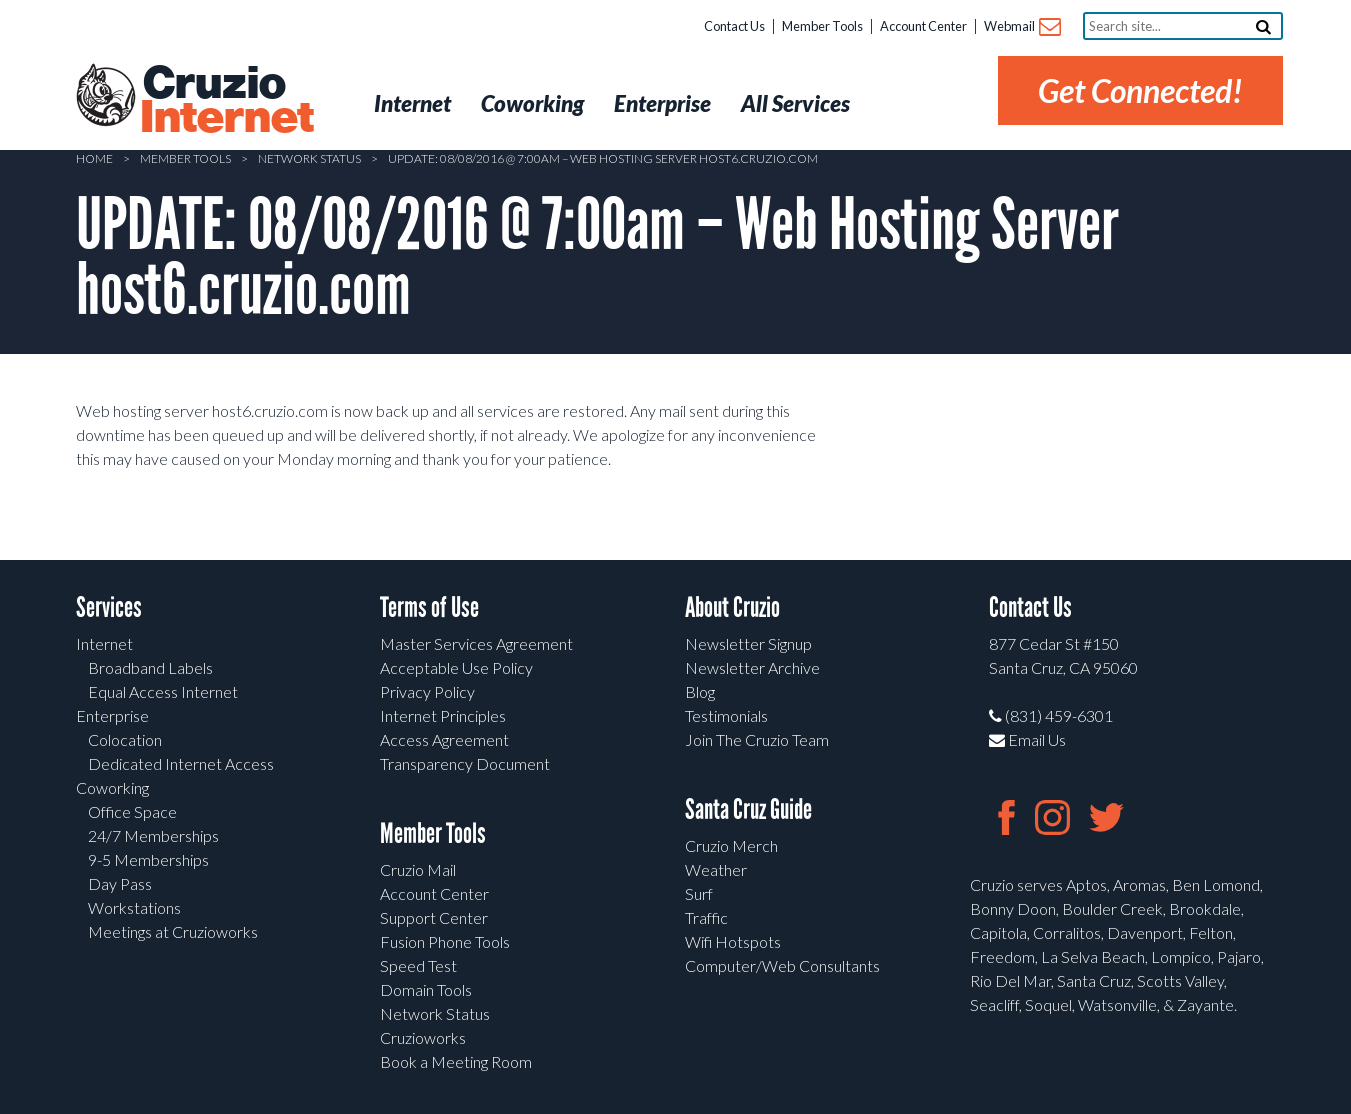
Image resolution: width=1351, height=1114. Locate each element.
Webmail (1021, 27)
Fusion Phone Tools (445, 941)
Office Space (132, 811)
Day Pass (120, 883)
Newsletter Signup (748, 643)
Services (109, 607)
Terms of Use (429, 607)
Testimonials (726, 715)
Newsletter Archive (752, 667)
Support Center (434, 917)
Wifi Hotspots (733, 941)
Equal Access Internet (163, 691)
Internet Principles (443, 715)
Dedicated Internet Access (181, 763)
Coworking (112, 787)
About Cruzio (732, 607)
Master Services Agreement (476, 643)
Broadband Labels (150, 667)
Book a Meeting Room (456, 1061)
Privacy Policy (427, 691)
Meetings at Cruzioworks (173, 931)
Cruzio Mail (418, 869)
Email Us (1027, 739)
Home (94, 158)
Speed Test (418, 965)
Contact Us (734, 26)
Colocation (125, 739)
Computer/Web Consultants (782, 965)
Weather (716, 869)
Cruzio (226, 101)
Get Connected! (1140, 90)
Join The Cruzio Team (757, 739)
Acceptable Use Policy (456, 667)
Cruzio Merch (731, 845)
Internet (104, 643)
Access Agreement (444, 739)
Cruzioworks (423, 1037)
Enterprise (112, 715)
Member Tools (822, 26)
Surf (699, 893)
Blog (700, 691)
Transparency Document (465, 763)
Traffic (706, 917)
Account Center (923, 26)
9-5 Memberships (148, 859)
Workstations (134, 907)
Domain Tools (426, 989)
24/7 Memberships (153, 835)
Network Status (309, 158)
